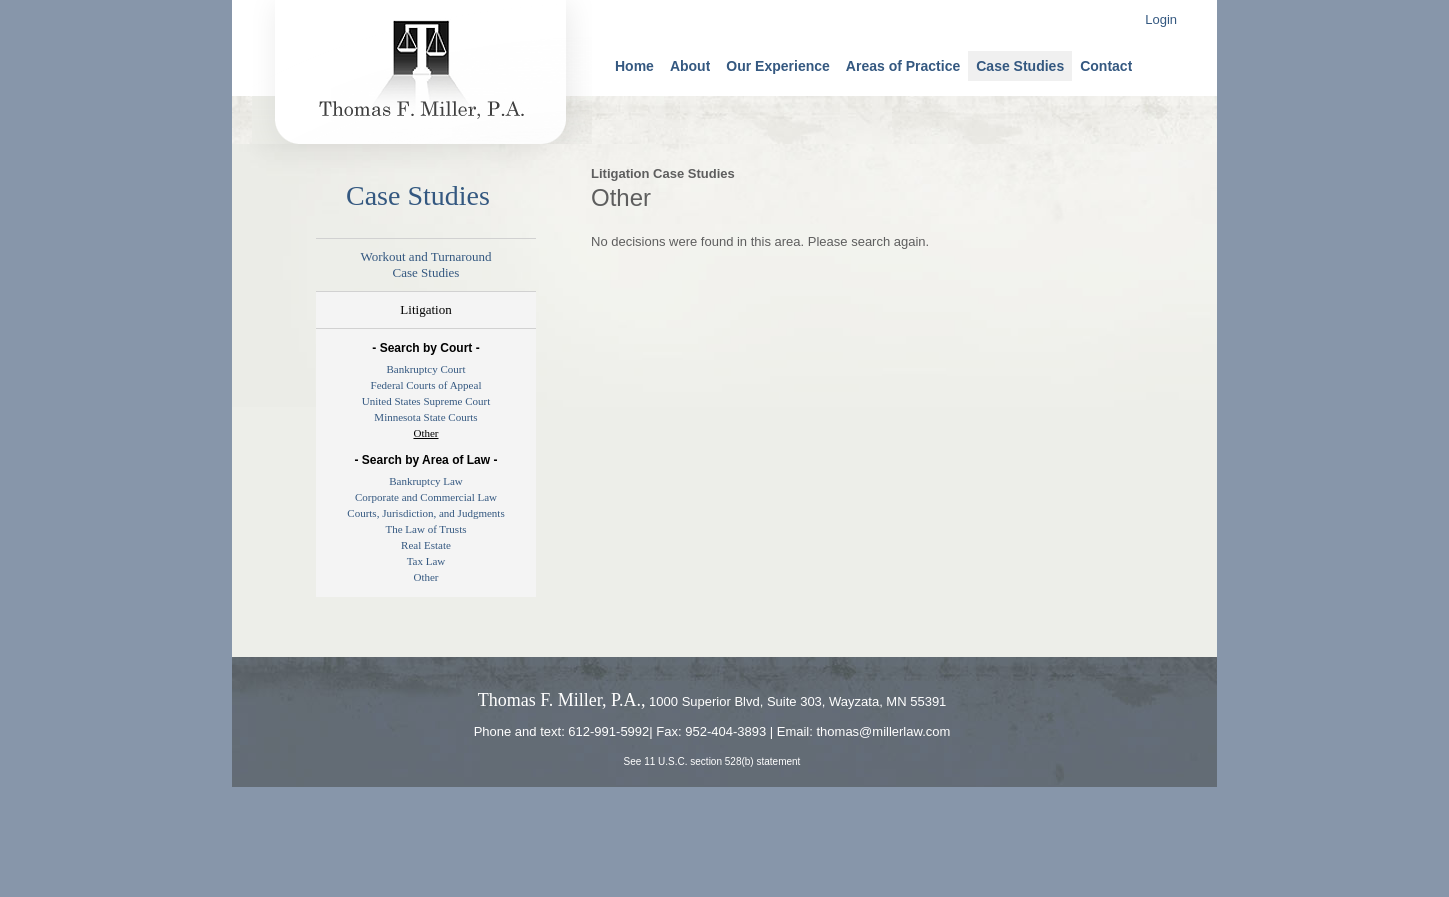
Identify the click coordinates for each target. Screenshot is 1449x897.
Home (634, 66)
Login (1161, 19)
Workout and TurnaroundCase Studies (425, 264)
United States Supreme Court (426, 401)
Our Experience (778, 66)
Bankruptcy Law (426, 481)
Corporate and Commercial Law (426, 497)
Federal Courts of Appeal (426, 385)
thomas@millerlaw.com (883, 731)
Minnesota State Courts (425, 417)
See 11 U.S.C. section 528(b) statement (712, 761)
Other (425, 433)
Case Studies (1020, 66)
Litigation (425, 309)
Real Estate (426, 545)
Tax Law (426, 561)
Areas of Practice (903, 66)
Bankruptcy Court (425, 369)
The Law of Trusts (426, 529)
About (690, 66)
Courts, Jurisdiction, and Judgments (425, 513)
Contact (1106, 66)
